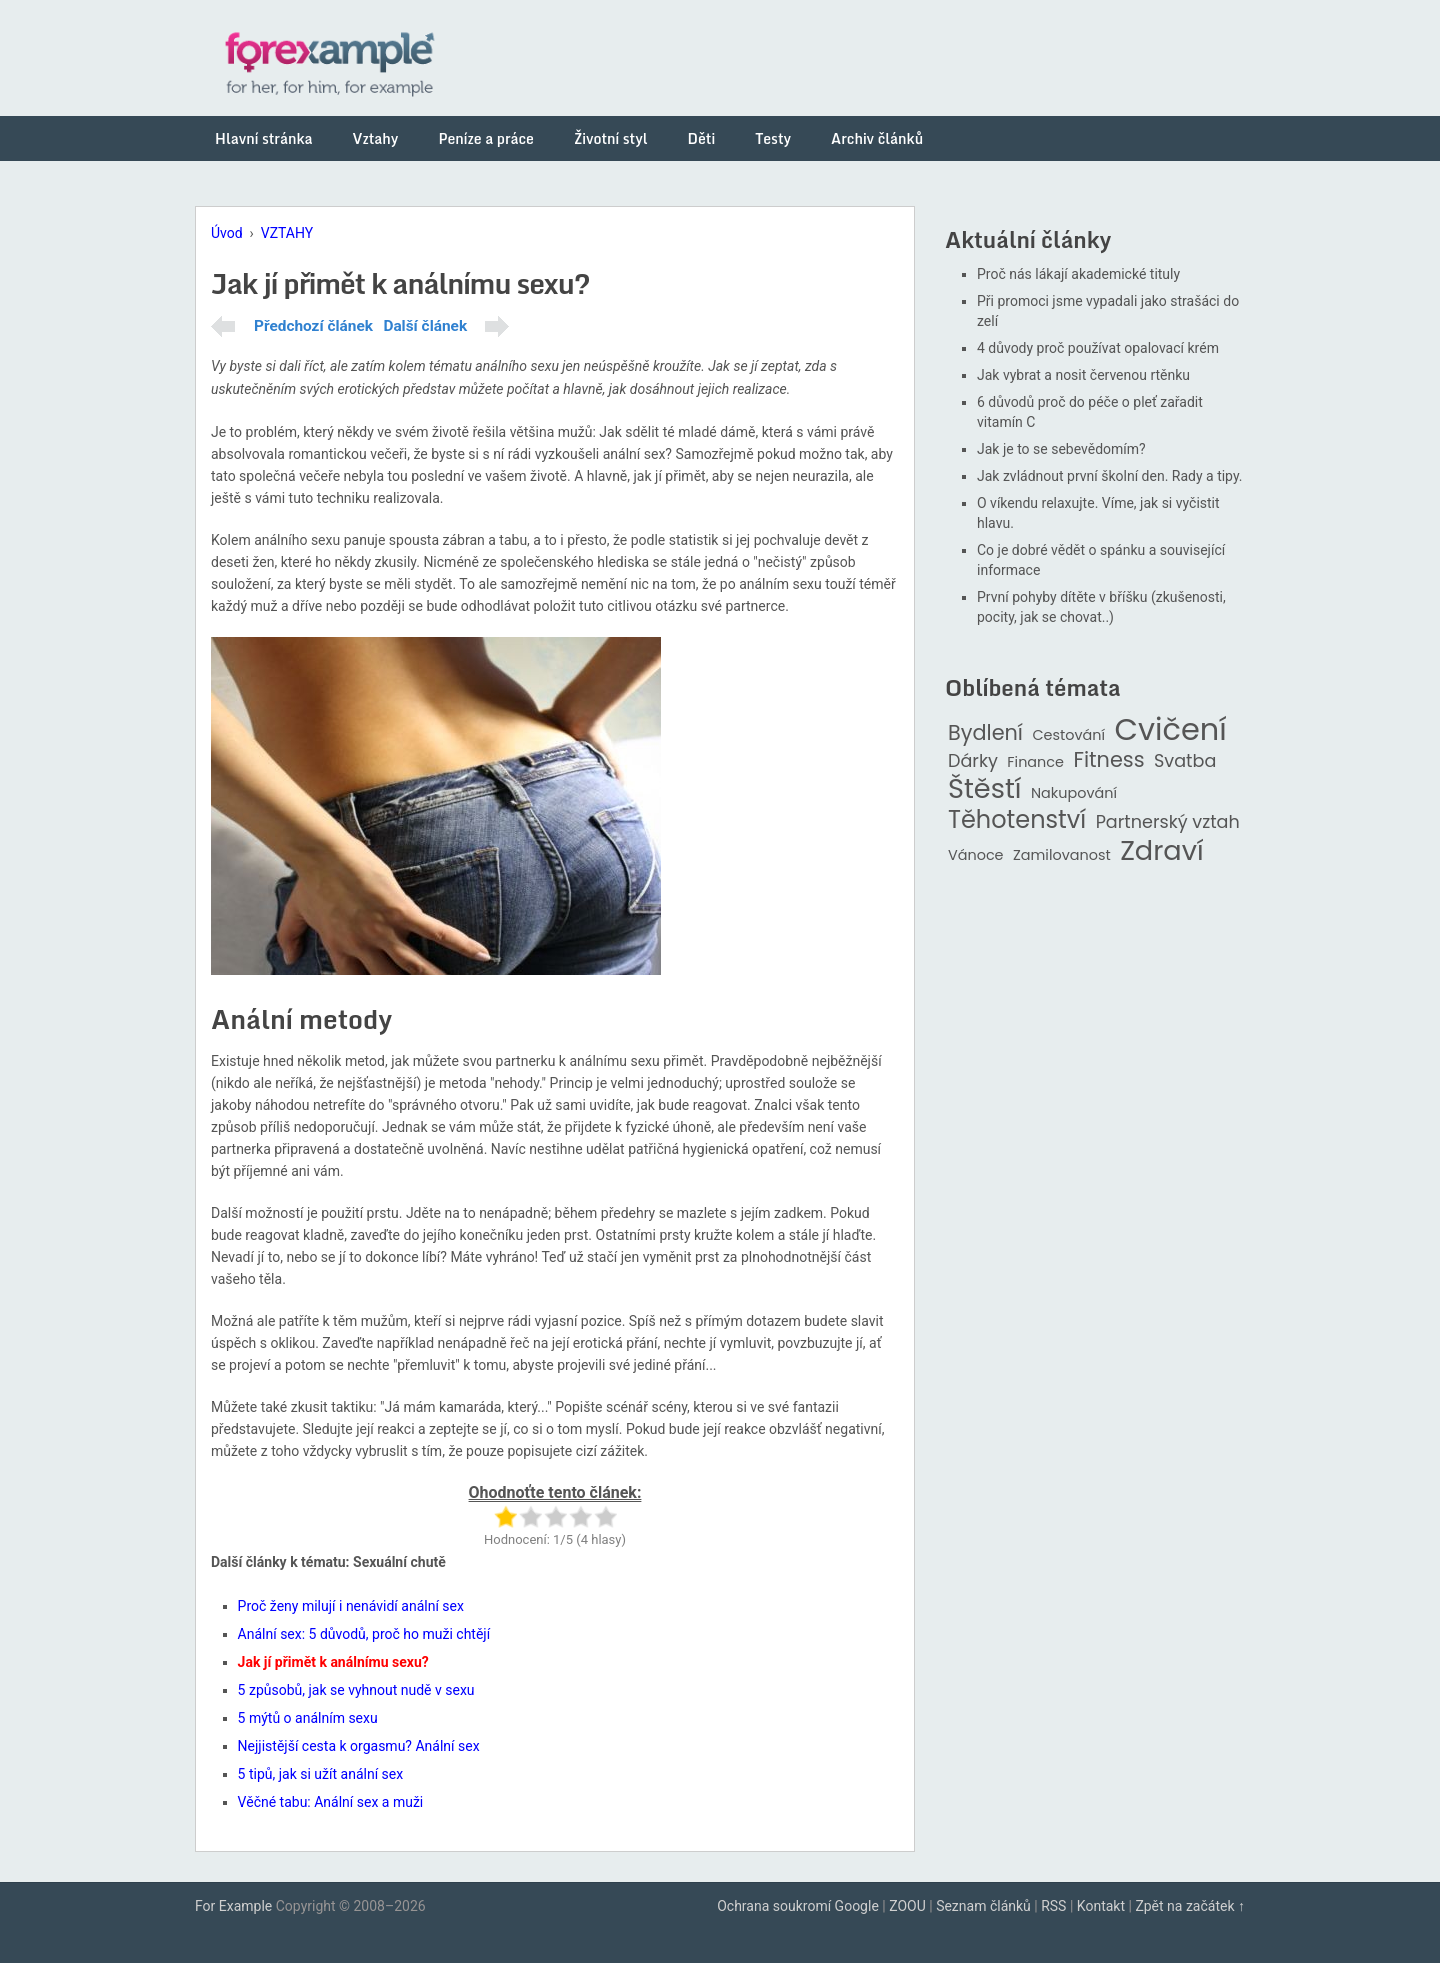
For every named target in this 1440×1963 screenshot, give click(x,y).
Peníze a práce (486, 138)
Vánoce (976, 855)
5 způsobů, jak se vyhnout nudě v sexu (356, 1690)
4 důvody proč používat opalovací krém (1098, 348)
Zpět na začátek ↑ (1190, 1906)
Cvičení (1170, 730)
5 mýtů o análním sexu (308, 1718)
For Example (233, 1906)
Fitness (1108, 760)
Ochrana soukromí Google (798, 1906)
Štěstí (985, 789)
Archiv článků (877, 138)
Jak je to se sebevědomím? (1061, 449)
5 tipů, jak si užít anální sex (321, 1774)
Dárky (973, 761)
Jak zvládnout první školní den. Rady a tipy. (1110, 476)
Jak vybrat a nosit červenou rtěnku (1083, 375)
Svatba (1185, 761)
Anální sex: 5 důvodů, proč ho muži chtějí (364, 1634)
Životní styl (611, 138)
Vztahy (376, 138)
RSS (1053, 1906)
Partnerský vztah (1168, 822)
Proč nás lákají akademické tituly (1078, 274)
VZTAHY (287, 233)
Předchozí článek (313, 326)
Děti (702, 138)
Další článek (425, 326)
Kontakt (1101, 1906)
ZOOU (907, 1906)
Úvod (227, 233)
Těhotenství (1017, 820)
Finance (1035, 762)
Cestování (1068, 735)
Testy (773, 138)
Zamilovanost (1062, 855)
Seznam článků (983, 1906)
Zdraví (1162, 851)
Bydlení (985, 733)
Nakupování (1074, 793)
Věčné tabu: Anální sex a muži (331, 1802)
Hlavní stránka (264, 138)
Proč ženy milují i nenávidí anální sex (351, 1606)
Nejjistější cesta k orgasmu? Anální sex (359, 1746)
